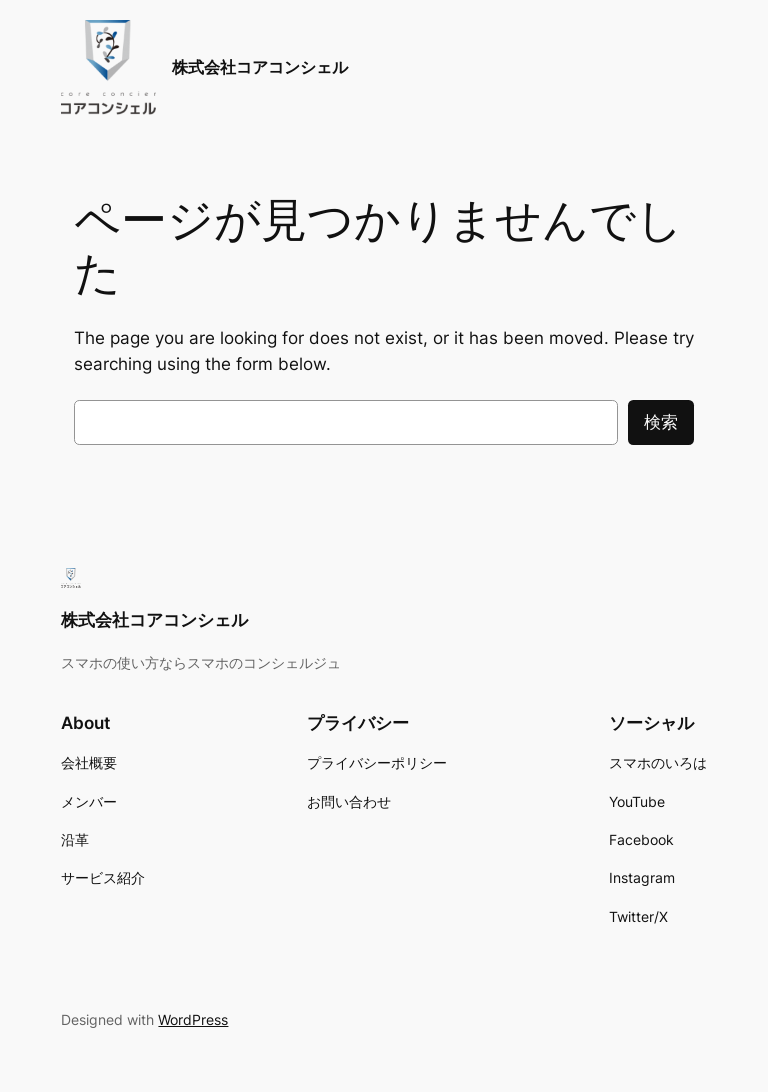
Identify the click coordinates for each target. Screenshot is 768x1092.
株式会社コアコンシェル (260, 67)
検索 (661, 422)
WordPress (193, 1019)
